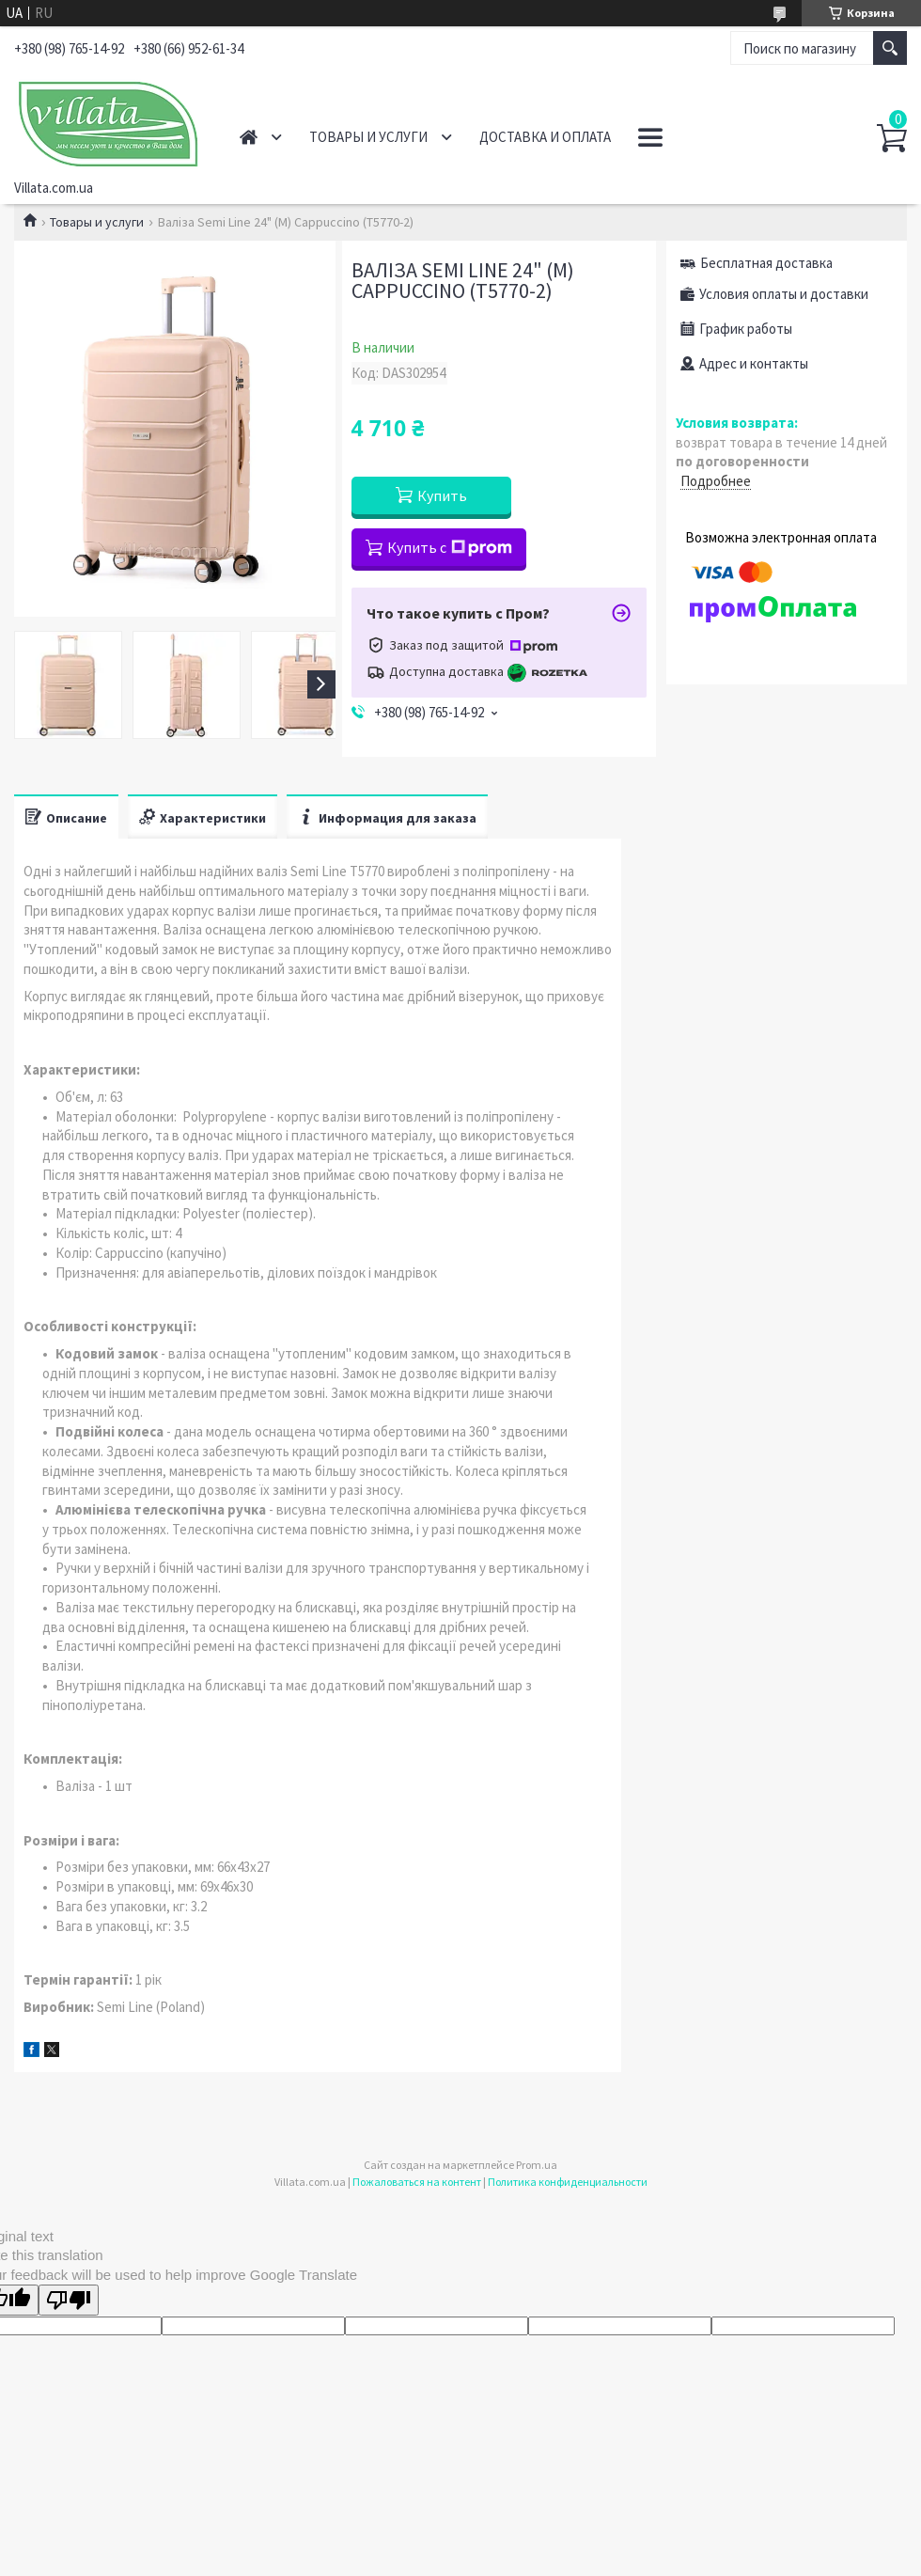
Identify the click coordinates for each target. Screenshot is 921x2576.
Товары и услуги (368, 137)
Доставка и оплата (545, 137)
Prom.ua (536, 2165)
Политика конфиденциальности (568, 2182)
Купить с (449, 547)
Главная (249, 137)
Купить (442, 495)
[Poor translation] (69, 2300)
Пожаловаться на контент (416, 2182)
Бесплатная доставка (766, 263)
